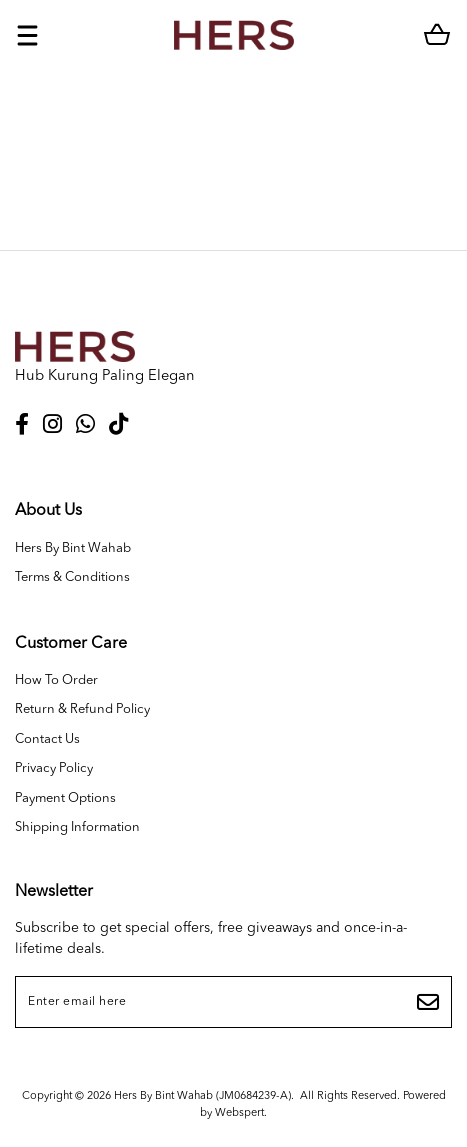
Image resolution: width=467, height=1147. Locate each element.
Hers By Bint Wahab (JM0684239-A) (202, 1096)
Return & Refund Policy (82, 709)
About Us (48, 511)
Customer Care (71, 644)
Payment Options (65, 798)
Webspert (239, 1113)
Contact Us (47, 739)
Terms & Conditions (72, 577)
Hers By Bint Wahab (73, 548)
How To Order (56, 680)
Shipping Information (77, 827)
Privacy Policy (54, 768)
